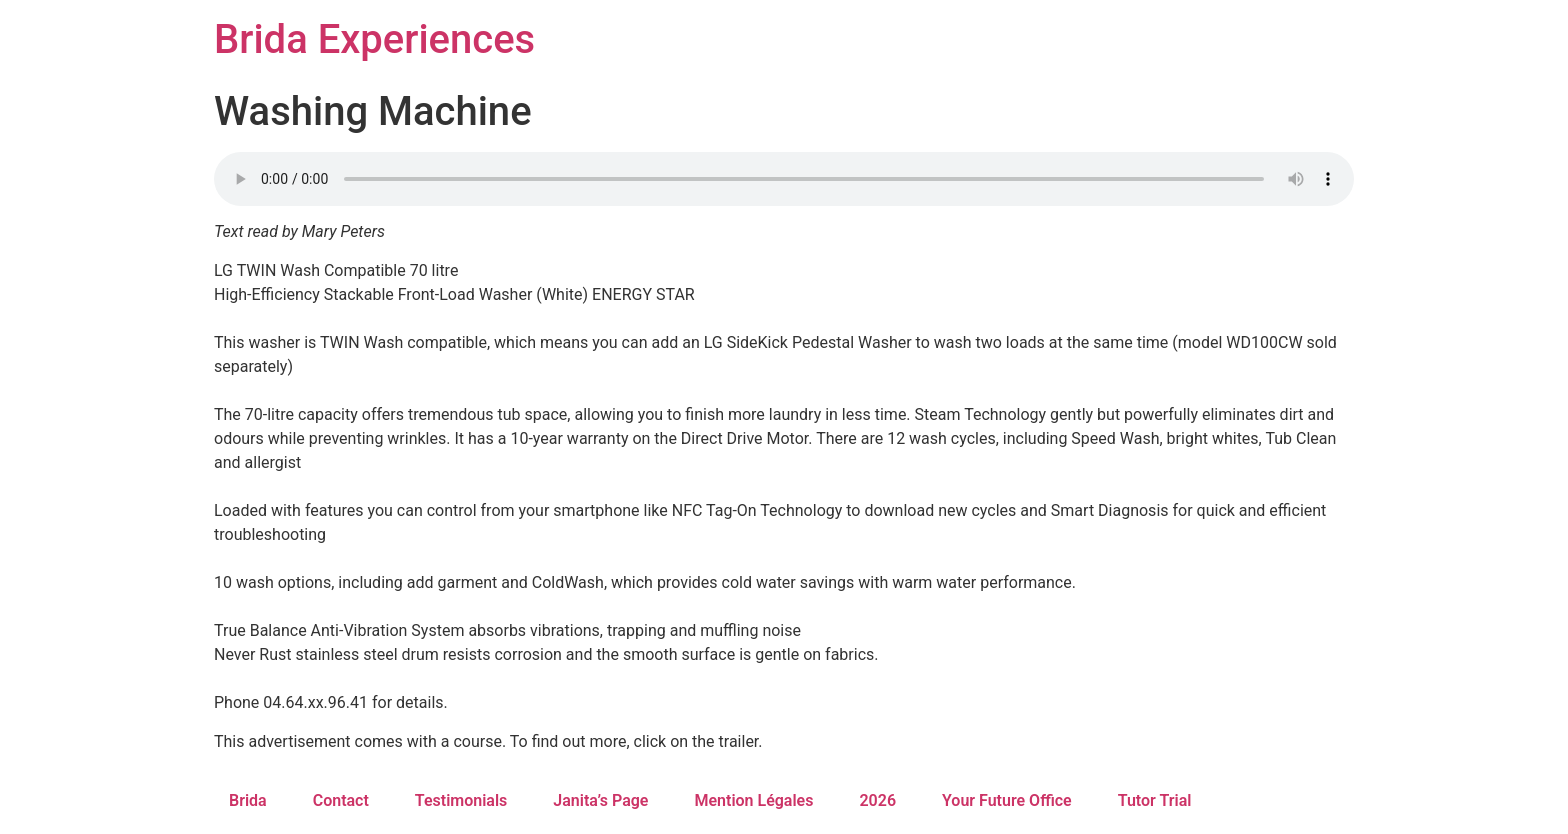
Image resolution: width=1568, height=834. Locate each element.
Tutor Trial (1155, 800)
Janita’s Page (600, 800)
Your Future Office (1007, 800)
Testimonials (461, 800)
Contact (341, 800)
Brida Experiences (374, 39)
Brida (248, 800)
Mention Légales (753, 800)
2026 (877, 800)
